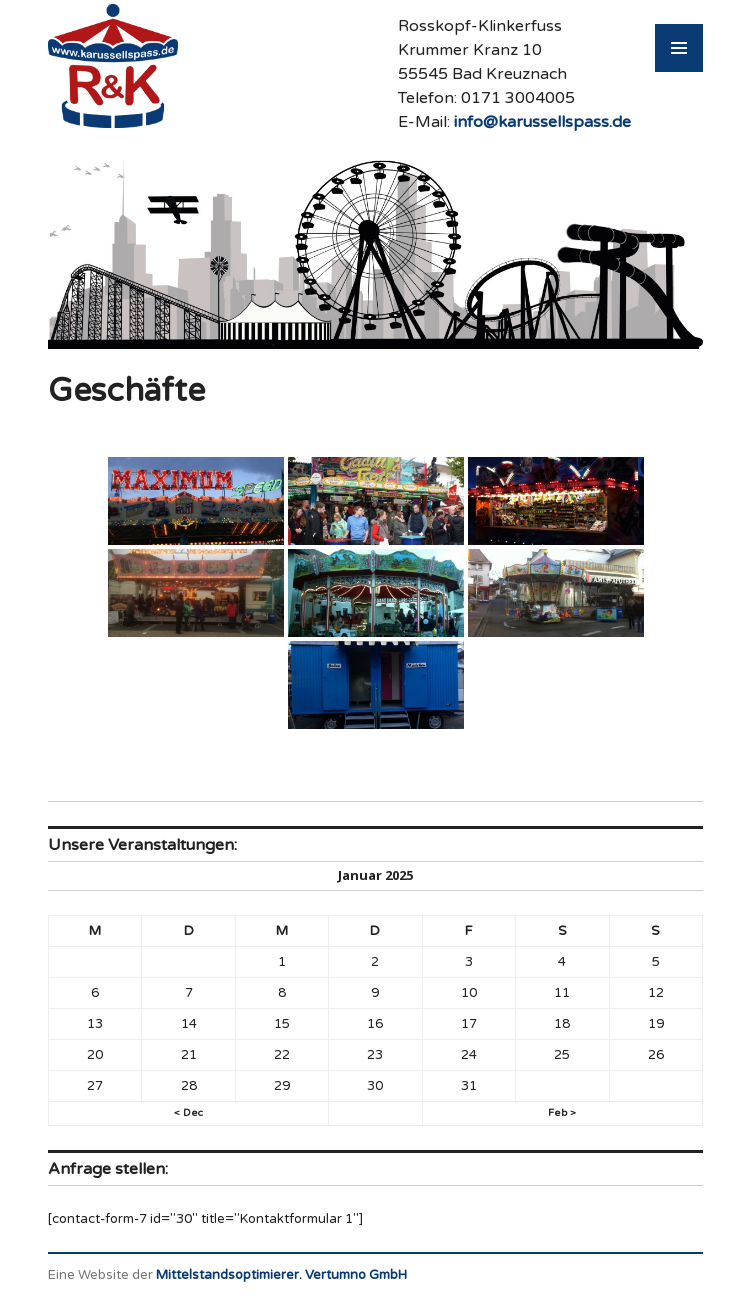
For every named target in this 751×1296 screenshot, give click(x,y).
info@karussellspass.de (542, 122)
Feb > (562, 1113)
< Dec (188, 1113)
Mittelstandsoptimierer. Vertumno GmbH (281, 1275)
